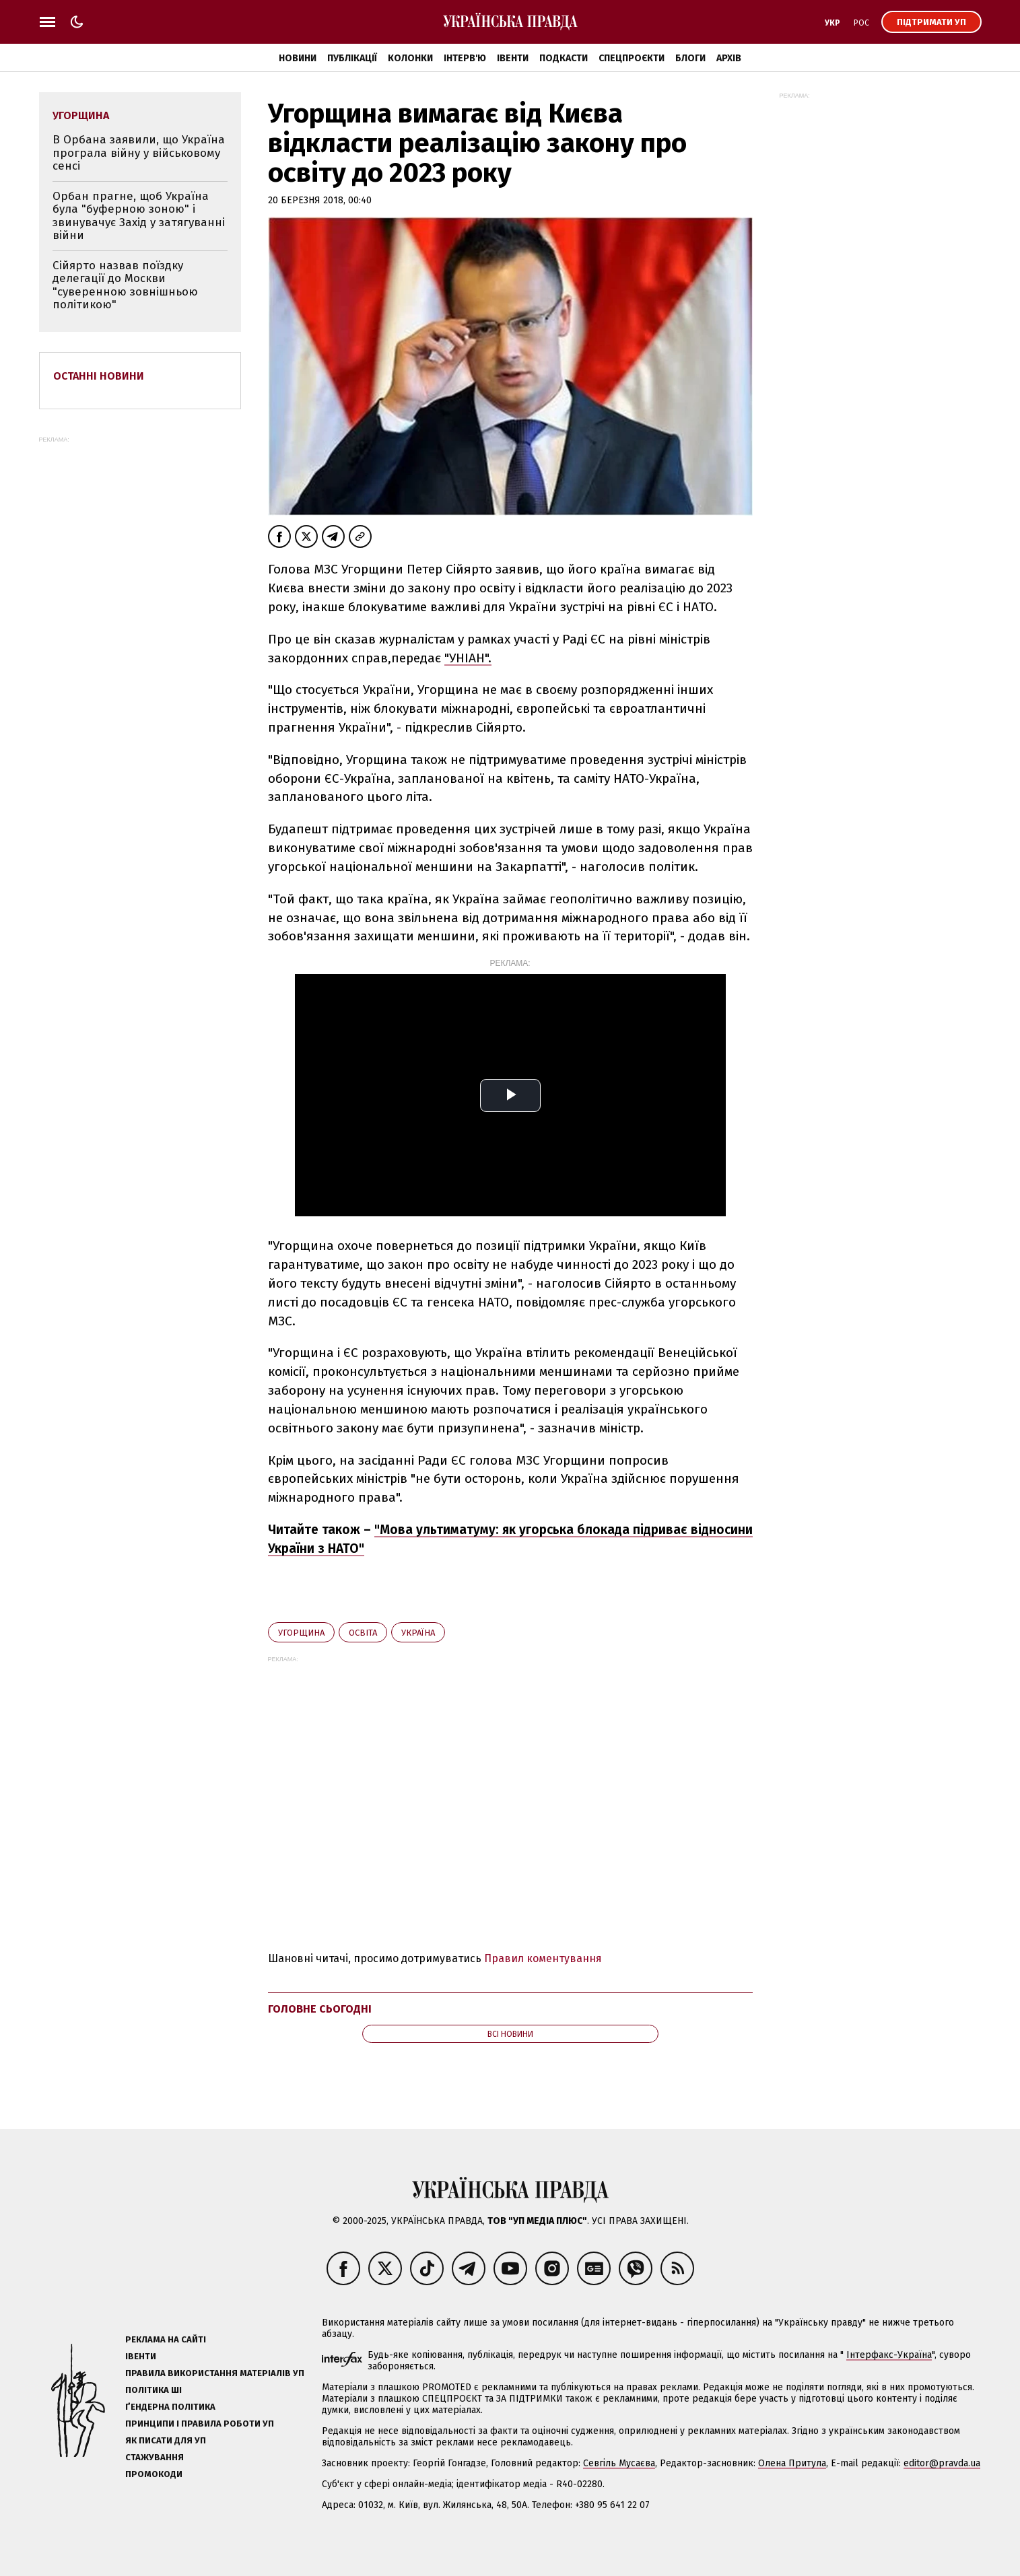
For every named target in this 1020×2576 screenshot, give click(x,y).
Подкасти (563, 58)
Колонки (410, 58)
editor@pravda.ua (942, 2463)
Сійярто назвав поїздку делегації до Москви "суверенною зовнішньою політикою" (125, 285)
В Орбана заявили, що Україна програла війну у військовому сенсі (139, 153)
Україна (418, 1633)
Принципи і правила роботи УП (199, 2423)
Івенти (513, 58)
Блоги (690, 58)
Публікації (352, 58)
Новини (297, 58)
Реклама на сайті (165, 2339)
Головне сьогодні (320, 2009)
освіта (363, 1633)
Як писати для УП (165, 2440)
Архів (728, 58)
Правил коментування (543, 1958)
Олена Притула (792, 2463)
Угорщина (301, 1633)
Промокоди (153, 2474)
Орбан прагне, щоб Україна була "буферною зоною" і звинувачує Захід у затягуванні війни (139, 216)
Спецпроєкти (632, 58)
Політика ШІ (153, 2390)
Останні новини (98, 376)
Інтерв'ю (465, 58)
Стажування (154, 2457)
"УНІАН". (467, 658)
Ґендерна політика (170, 2407)
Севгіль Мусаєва (619, 2463)
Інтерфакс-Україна (889, 2355)
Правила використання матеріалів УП (214, 2373)
